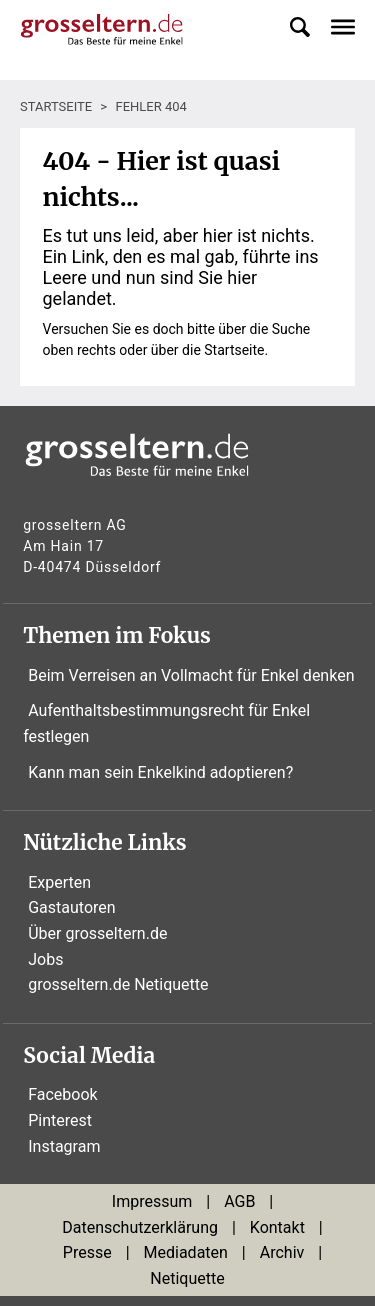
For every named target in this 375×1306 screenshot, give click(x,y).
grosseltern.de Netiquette (118, 984)
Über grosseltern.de (97, 933)
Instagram (64, 1146)
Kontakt (277, 1227)
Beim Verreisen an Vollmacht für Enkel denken (191, 675)
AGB (239, 1201)
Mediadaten (186, 1252)
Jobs (45, 959)
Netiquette (187, 1278)
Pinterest (60, 1120)
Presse (87, 1252)
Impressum (152, 1201)
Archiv (282, 1252)
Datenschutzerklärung (140, 1227)
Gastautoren (71, 907)
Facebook (62, 1094)
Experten (59, 882)
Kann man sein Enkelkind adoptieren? (160, 772)
